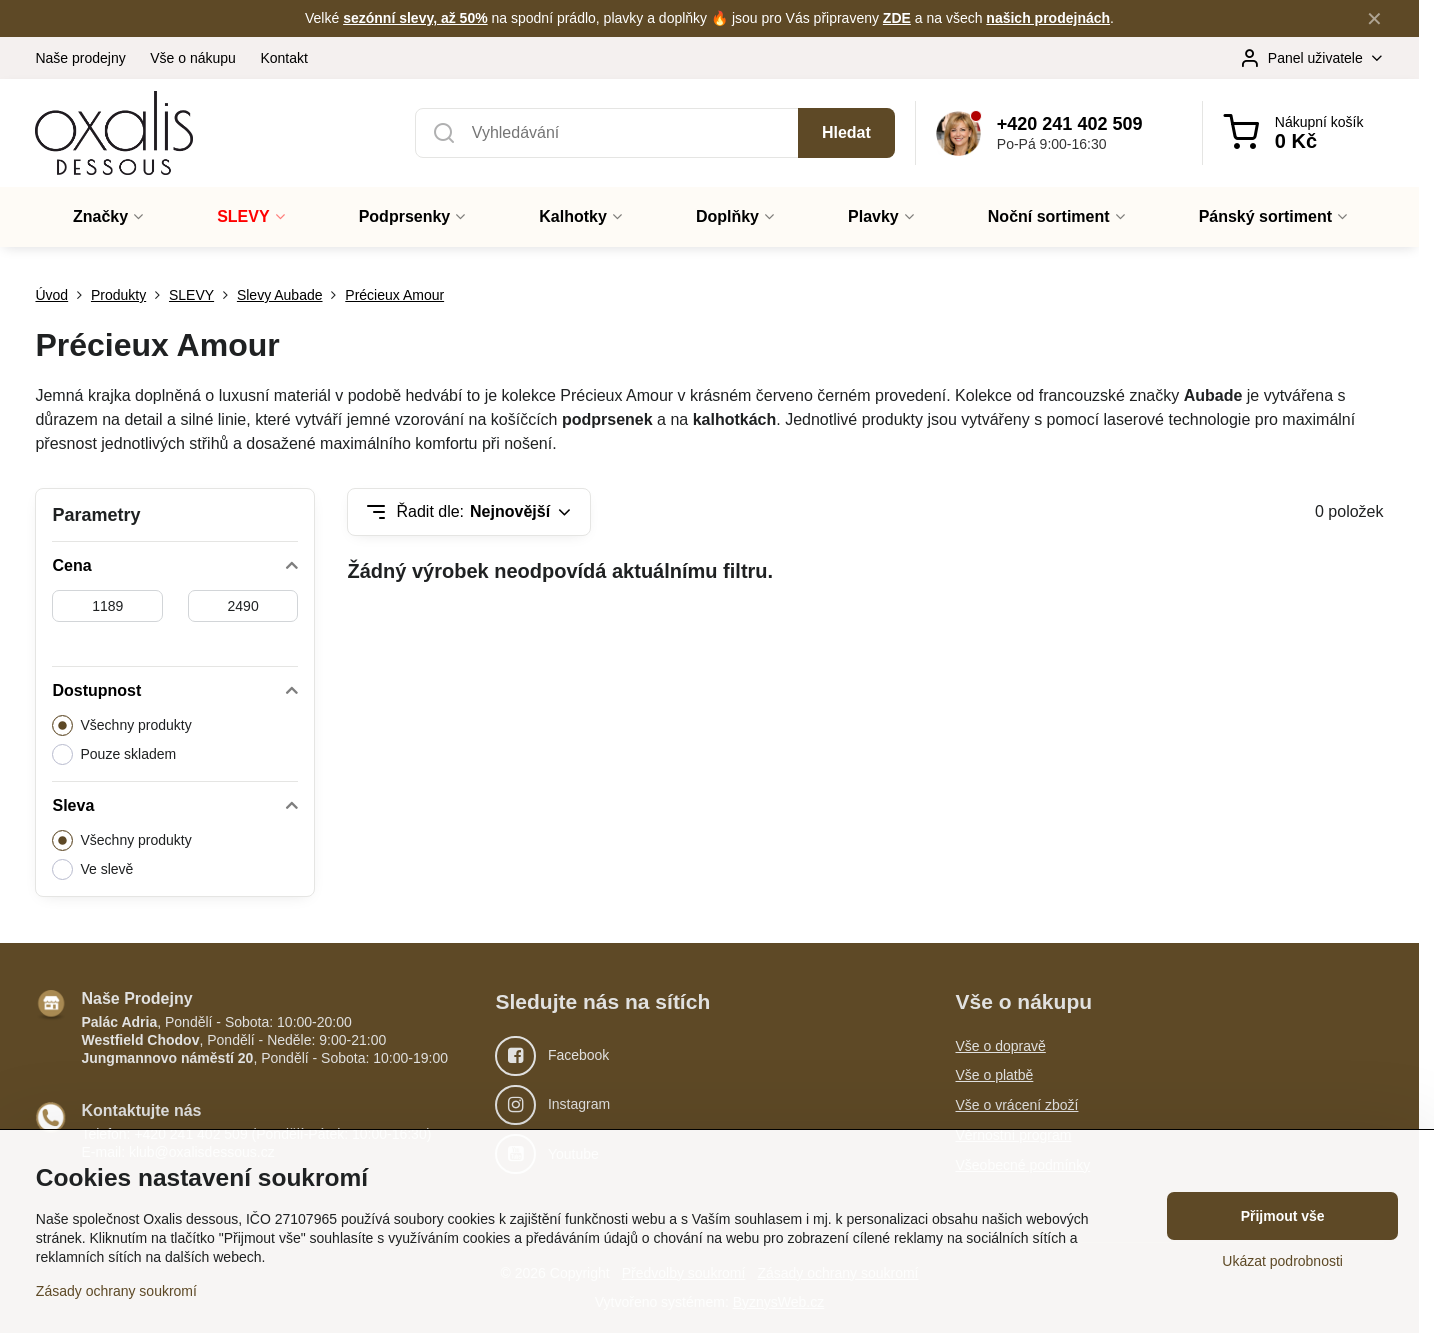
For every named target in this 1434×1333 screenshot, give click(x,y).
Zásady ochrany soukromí (116, 1291)
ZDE (897, 18)
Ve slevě (92, 869)
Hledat (846, 132)
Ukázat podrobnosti (1282, 1261)
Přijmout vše (1283, 1216)
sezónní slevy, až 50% (415, 18)
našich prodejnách (1048, 18)
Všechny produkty (121, 725)
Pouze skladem (114, 754)
